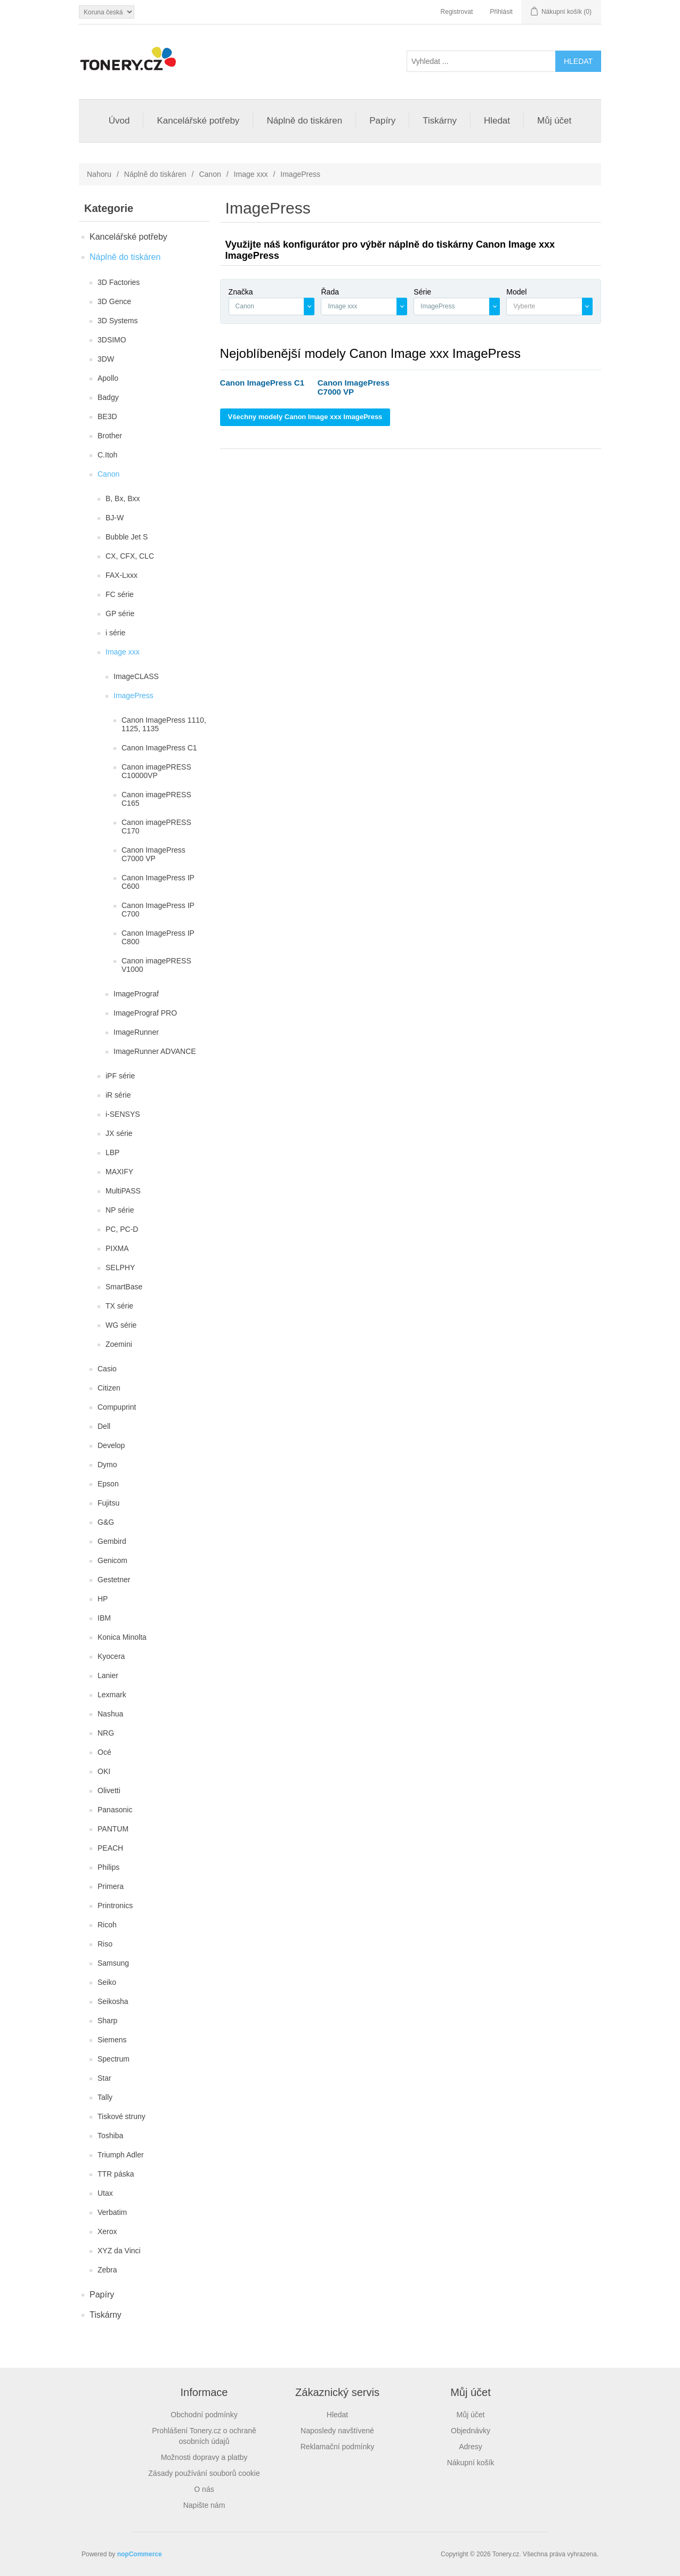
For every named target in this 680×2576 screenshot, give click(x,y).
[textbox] (544, 306)
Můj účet (554, 121)
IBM (104, 1618)
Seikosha (113, 2001)
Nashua (110, 1714)
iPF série (120, 1076)
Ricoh (107, 1924)
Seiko (107, 1982)
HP (103, 1598)
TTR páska (116, 2174)
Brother (110, 435)
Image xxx (251, 174)
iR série (118, 1095)
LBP (112, 1152)
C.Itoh (107, 455)
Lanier (108, 1675)
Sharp (107, 2020)
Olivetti (109, 1790)
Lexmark (112, 1694)
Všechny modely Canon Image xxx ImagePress (305, 417)
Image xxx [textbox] (342, 306)
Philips (108, 1867)
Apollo (108, 378)
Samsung (113, 1963)
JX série (119, 1133)
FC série (120, 594)
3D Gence (114, 301)
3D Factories (119, 282)
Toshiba (110, 2135)
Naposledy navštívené (337, 2430)
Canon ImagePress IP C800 (158, 937)
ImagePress (133, 695)
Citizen (109, 1388)
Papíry (382, 121)
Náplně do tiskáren (304, 121)
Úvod (119, 121)
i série (115, 632)
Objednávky (470, 2430)
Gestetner (114, 1579)
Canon (210, 174)
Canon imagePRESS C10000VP (156, 771)
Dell (104, 1426)
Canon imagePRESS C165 (156, 798)
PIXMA (117, 1248)
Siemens (112, 2039)
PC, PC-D (122, 1229)
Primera (111, 1886)
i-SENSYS (123, 1114)
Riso (105, 1944)
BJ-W (115, 517)
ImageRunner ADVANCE (155, 1051)
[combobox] (272, 306)
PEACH (110, 1848)
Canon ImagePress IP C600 (158, 881)
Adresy (470, 2446)
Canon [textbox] (245, 306)
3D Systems (117, 320)
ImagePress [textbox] (437, 306)
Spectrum (113, 2059)
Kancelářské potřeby (198, 121)
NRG (106, 1733)
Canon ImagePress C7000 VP (153, 854)
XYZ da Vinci (119, 2250)
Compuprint (117, 1407)
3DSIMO (112, 340)
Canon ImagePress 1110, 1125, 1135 (164, 724)
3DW (106, 359)
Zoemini (119, 1344)
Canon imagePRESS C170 (156, 826)
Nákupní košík (471, 2462)
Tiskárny (440, 121)
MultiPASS (123, 1191)
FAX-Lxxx (121, 575)
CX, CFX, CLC (130, 556)
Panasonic (115, 1809)
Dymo (107, 1464)
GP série (120, 613)
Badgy (108, 397)
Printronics (115, 1905)
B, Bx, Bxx (123, 498)
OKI (104, 1771)
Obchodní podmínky (204, 2414)
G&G (106, 1522)
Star (104, 2078)
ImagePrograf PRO (145, 1013)
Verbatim (112, 2212)
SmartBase (124, 1286)
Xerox (107, 2231)
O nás (204, 2489)
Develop (111, 1445)
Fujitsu (108, 1503)
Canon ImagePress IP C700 (158, 909)
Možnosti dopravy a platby (204, 2457)
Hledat (497, 121)
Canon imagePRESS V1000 (156, 965)
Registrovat (457, 11)
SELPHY (120, 1267)
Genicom (112, 1560)
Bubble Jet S (127, 537)
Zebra (107, 2270)
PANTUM (113, 1829)
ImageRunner (136, 1032)
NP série (120, 1210)
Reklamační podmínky (338, 2446)
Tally (105, 2097)
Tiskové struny (121, 2116)
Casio (107, 1368)
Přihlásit (501, 11)
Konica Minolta (122, 1637)
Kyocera (111, 1656)
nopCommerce (139, 2554)
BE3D (107, 416)
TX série (119, 1306)
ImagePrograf (136, 993)
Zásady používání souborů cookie (204, 2473)
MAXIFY (119, 1171)
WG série (121, 1325)
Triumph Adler (121, 2154)
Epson (108, 1483)
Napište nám (204, 2505)
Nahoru (99, 174)
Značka (241, 292)
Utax (105, 2193)
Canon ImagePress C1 (159, 747)
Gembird (112, 1541)
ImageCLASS (136, 676)
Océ (104, 1752)
